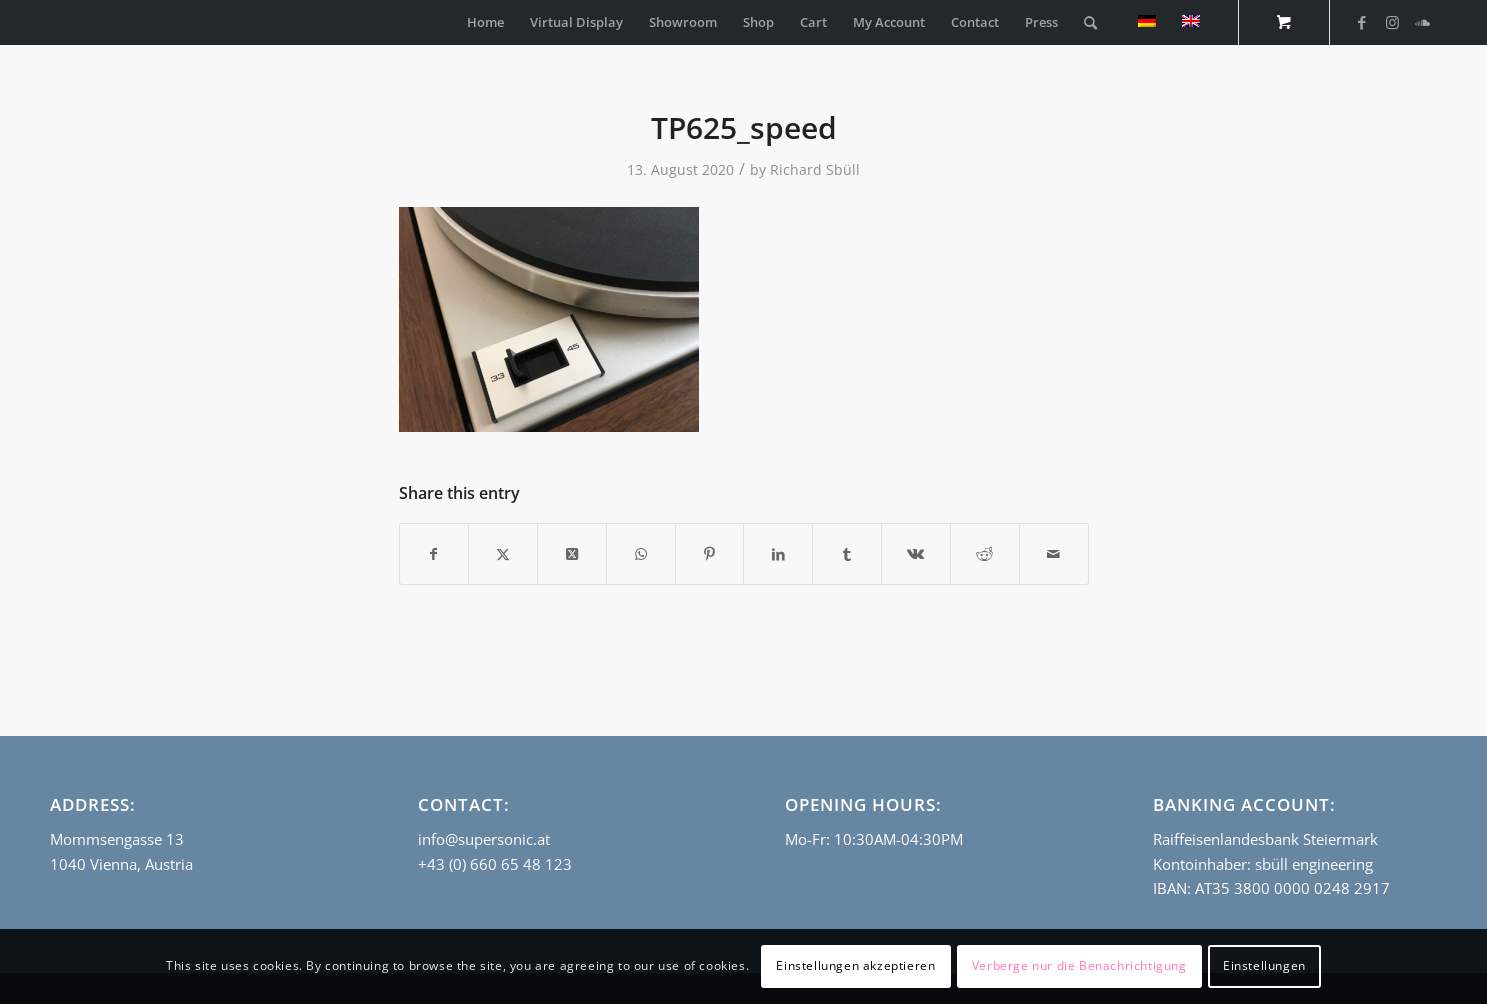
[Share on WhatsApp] (641, 554)
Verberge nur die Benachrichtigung (1079, 965)
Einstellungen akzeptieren (855, 965)
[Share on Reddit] (985, 554)
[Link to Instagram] (1392, 22)
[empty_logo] (55, 22)
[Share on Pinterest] (710, 554)
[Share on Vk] (916, 554)
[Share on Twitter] (503, 554)
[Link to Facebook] (1362, 22)
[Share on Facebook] (434, 554)
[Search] (1090, 22)
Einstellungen (1264, 965)
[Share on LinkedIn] (778, 554)
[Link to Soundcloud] (1422, 22)
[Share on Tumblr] (847, 554)
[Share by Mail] (1054, 554)
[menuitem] (485, 22)
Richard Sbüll (815, 169)
